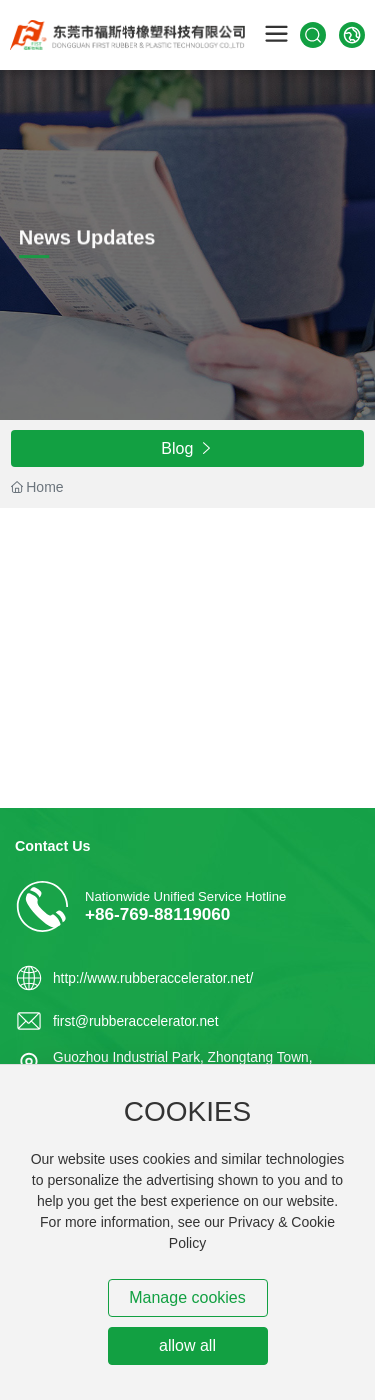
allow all (187, 1345)
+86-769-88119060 (157, 914)
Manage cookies (187, 1297)
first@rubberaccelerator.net (135, 1021)
